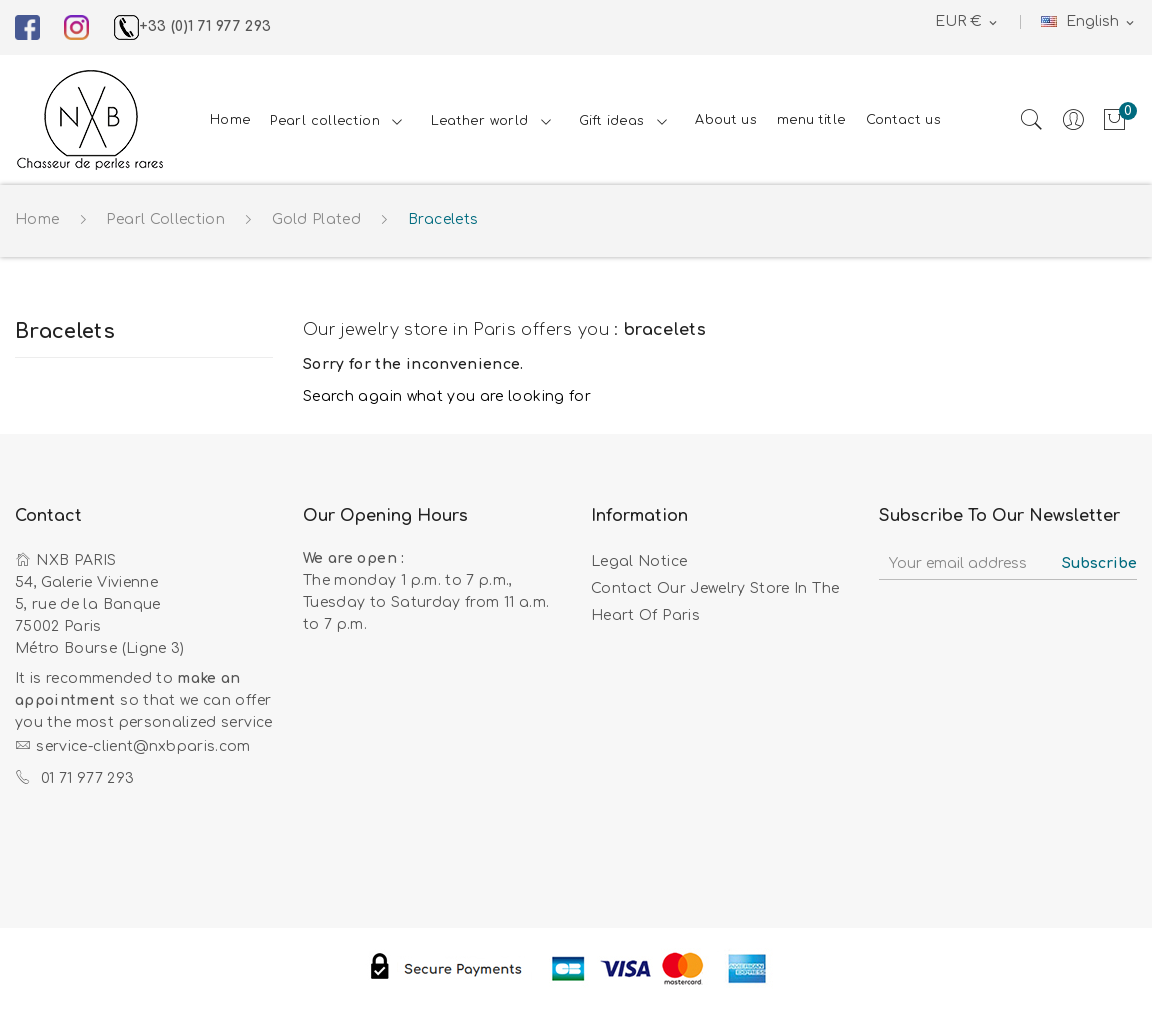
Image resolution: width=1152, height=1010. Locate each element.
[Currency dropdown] (967, 22)
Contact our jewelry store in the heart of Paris (715, 602)
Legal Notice (639, 561)
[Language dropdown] (1089, 22)
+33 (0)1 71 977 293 (193, 26)
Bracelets (65, 332)
